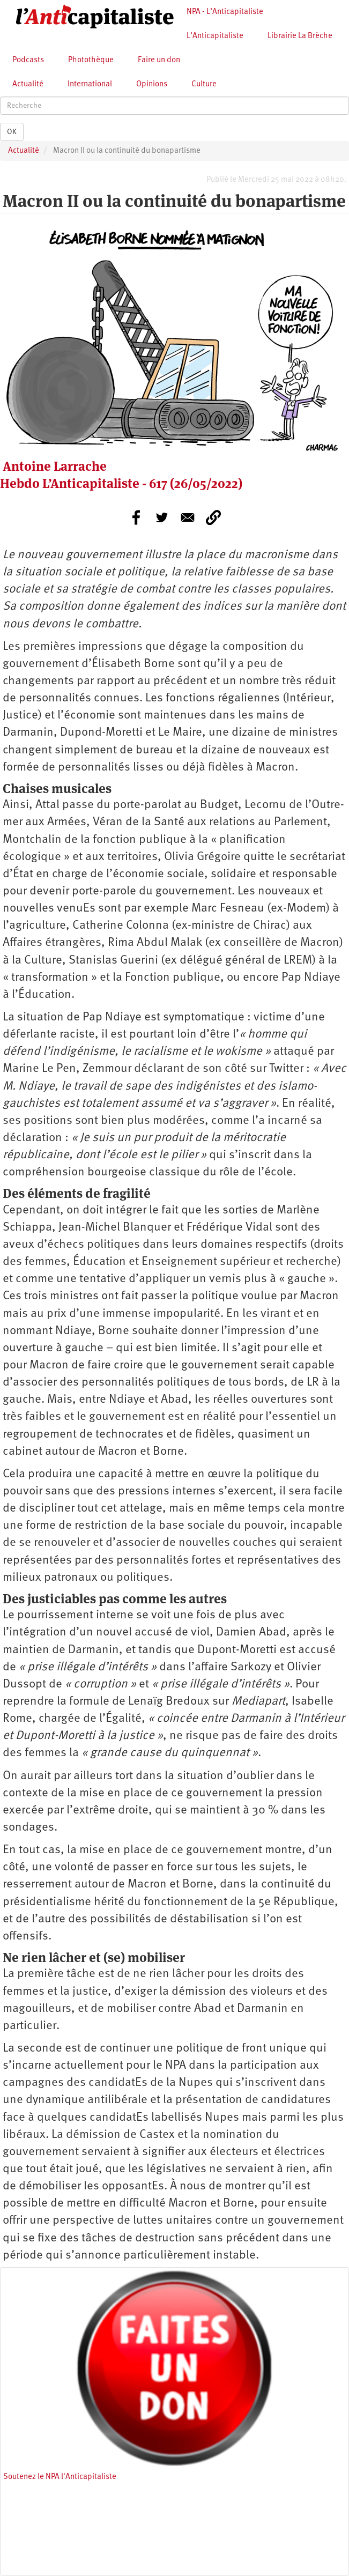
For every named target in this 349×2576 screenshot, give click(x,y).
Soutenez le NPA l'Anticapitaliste (59, 2477)
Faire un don (159, 60)
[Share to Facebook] (136, 517)
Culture (204, 84)
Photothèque (91, 60)
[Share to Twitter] (162, 517)
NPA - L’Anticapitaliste (225, 12)
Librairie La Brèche (300, 36)
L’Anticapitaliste (215, 36)
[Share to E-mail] (187, 517)
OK (12, 132)
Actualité (27, 84)
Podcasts (28, 60)
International (90, 84)
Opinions (151, 84)
